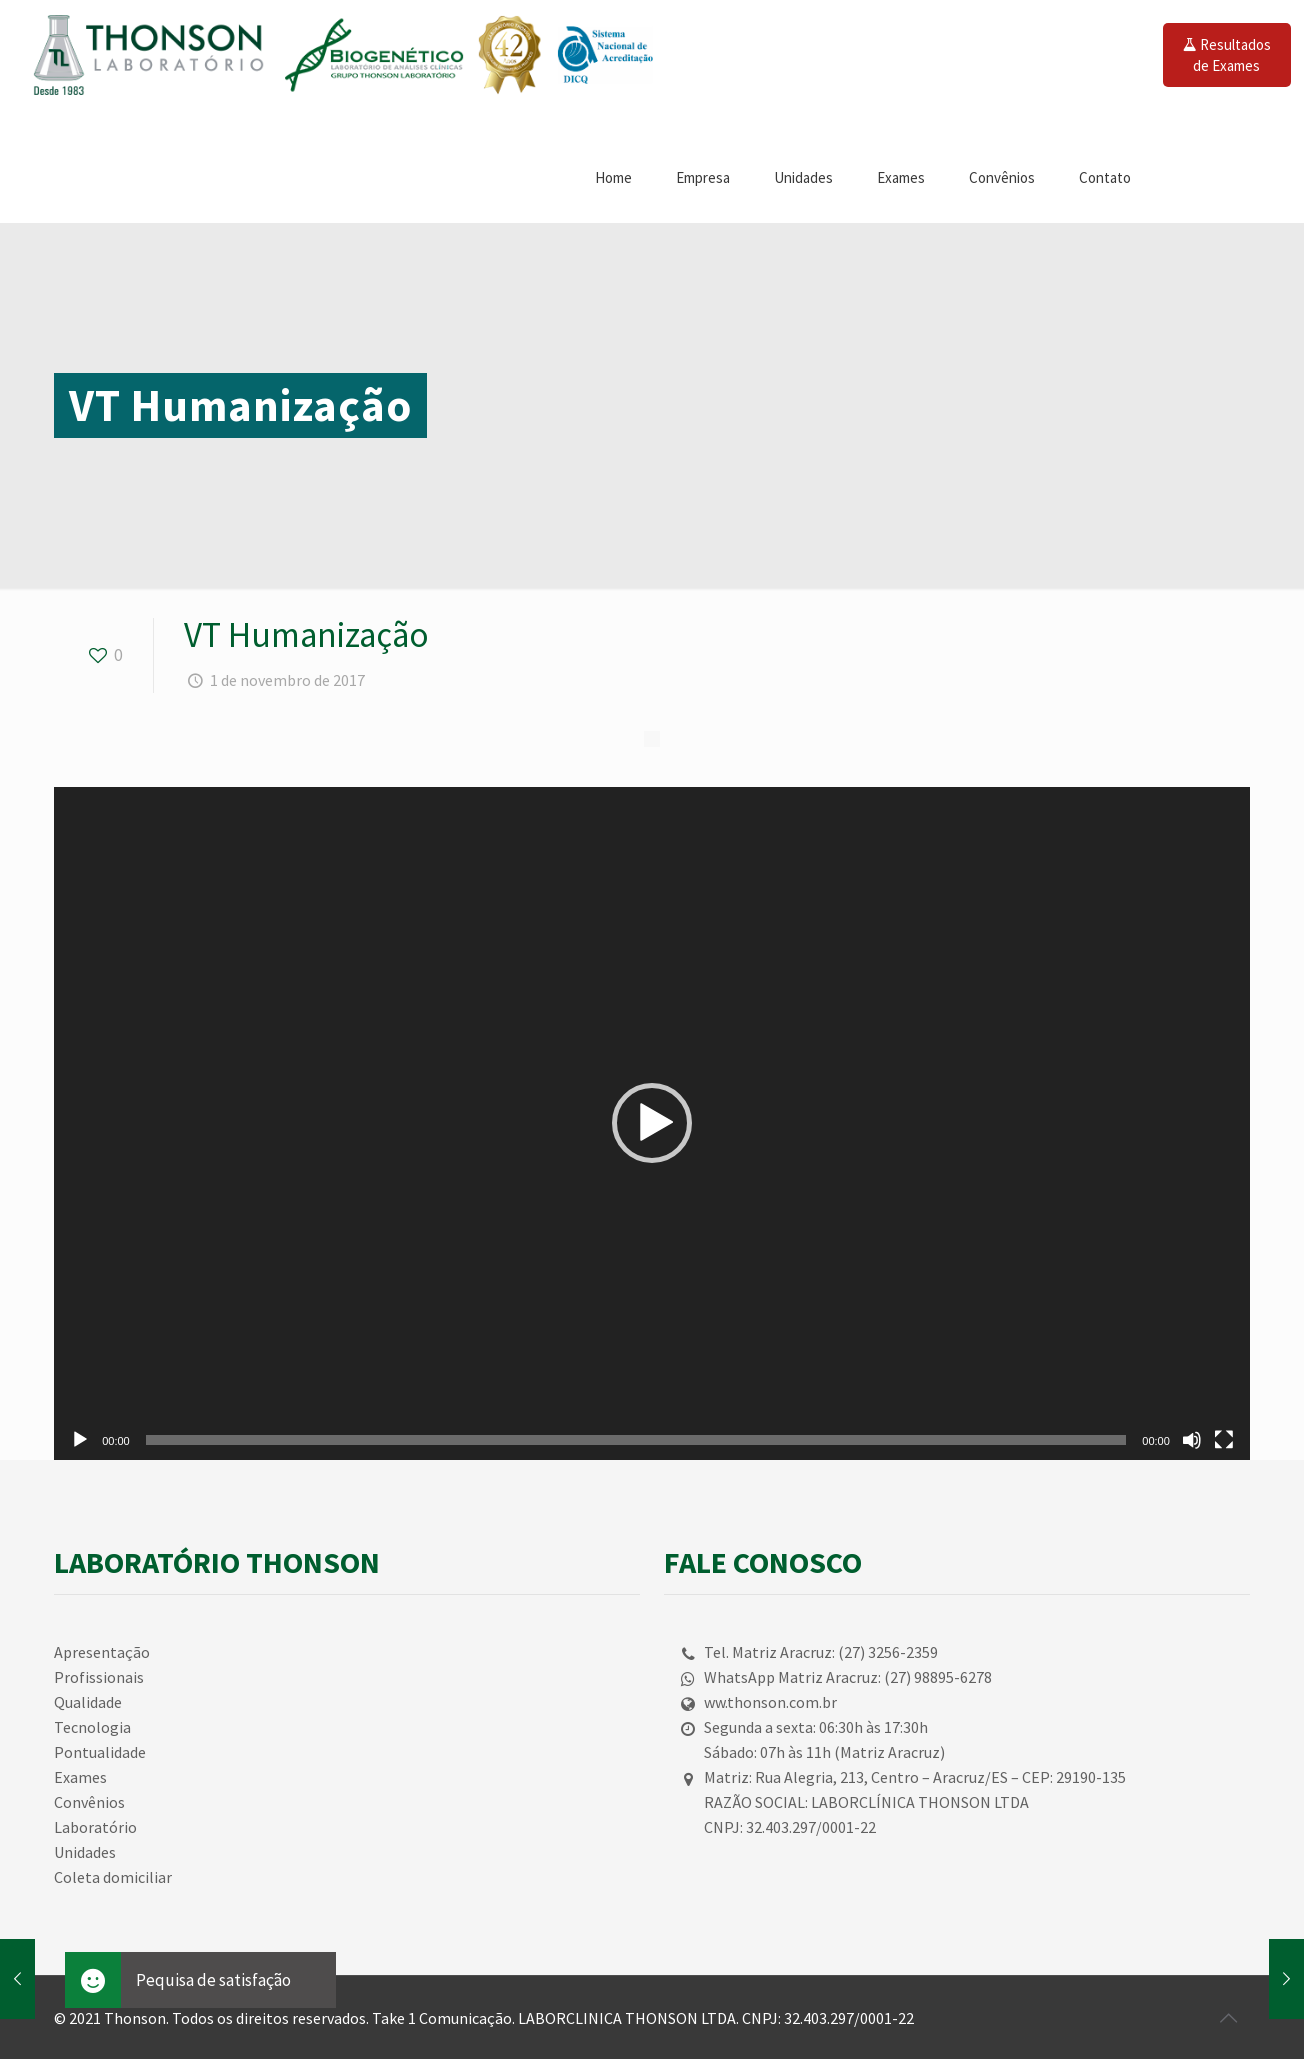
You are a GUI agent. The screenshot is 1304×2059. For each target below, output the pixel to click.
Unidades (85, 1852)
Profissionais (99, 1677)
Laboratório (95, 1827)
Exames (80, 1777)
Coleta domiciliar (113, 1877)
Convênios (89, 1802)
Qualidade (88, 1702)
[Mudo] (1192, 1440)
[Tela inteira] (1224, 1440)
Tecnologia (92, 1727)
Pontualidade (100, 1752)
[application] (652, 1123)
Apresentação (102, 1652)
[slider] (636, 1440)
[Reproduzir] (80, 1440)
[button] (652, 1123)
